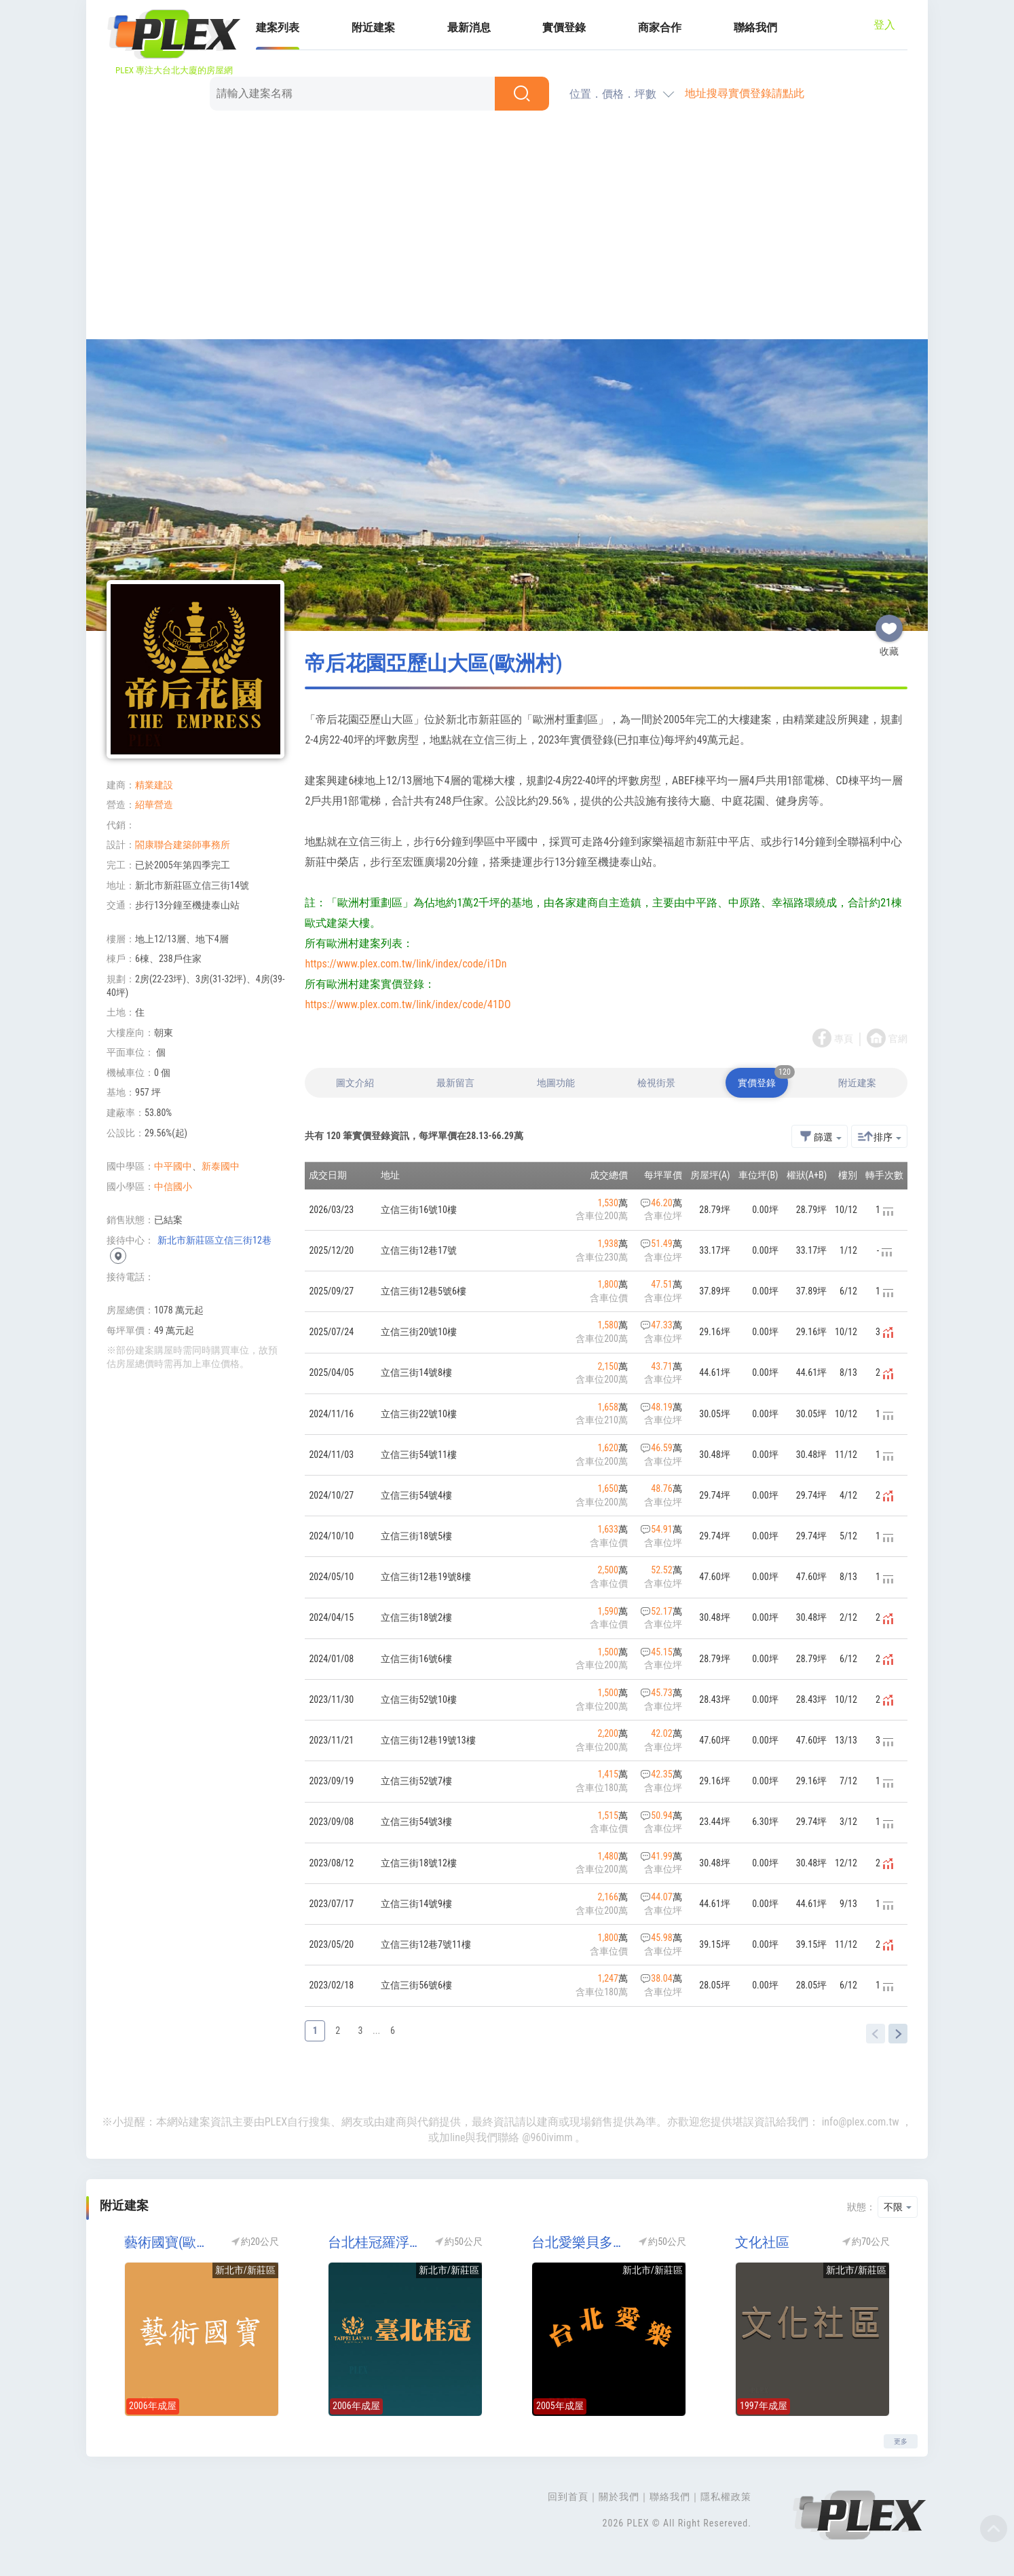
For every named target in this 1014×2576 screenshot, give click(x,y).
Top (993, 2528)
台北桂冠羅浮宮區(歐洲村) (374, 2242)
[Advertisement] (507, 227)
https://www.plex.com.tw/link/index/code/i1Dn (405, 963)
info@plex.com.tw (860, 2121)
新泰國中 (221, 1166)
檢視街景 (656, 1082)
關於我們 (619, 2496)
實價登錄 (564, 27)
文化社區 (762, 2242)
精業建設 (154, 785)
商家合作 (659, 27)
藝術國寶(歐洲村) (171, 2242)
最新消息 (469, 27)
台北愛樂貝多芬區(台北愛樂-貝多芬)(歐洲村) (578, 2242)
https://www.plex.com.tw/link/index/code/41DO (407, 1004)
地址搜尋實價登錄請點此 (744, 93)
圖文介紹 (355, 1082)
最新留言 (455, 1082)
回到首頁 (568, 2496)
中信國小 (173, 1186)
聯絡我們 (755, 27)
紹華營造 (154, 804)
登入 (884, 24)
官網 (897, 1038)
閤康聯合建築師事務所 (182, 844)
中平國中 (173, 1166)
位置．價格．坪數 (612, 94)
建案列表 (277, 27)
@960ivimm (547, 2137)
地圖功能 (556, 1082)
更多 (900, 2441)
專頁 (843, 1038)
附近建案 (373, 27)
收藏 (889, 623)
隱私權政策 (725, 2496)
